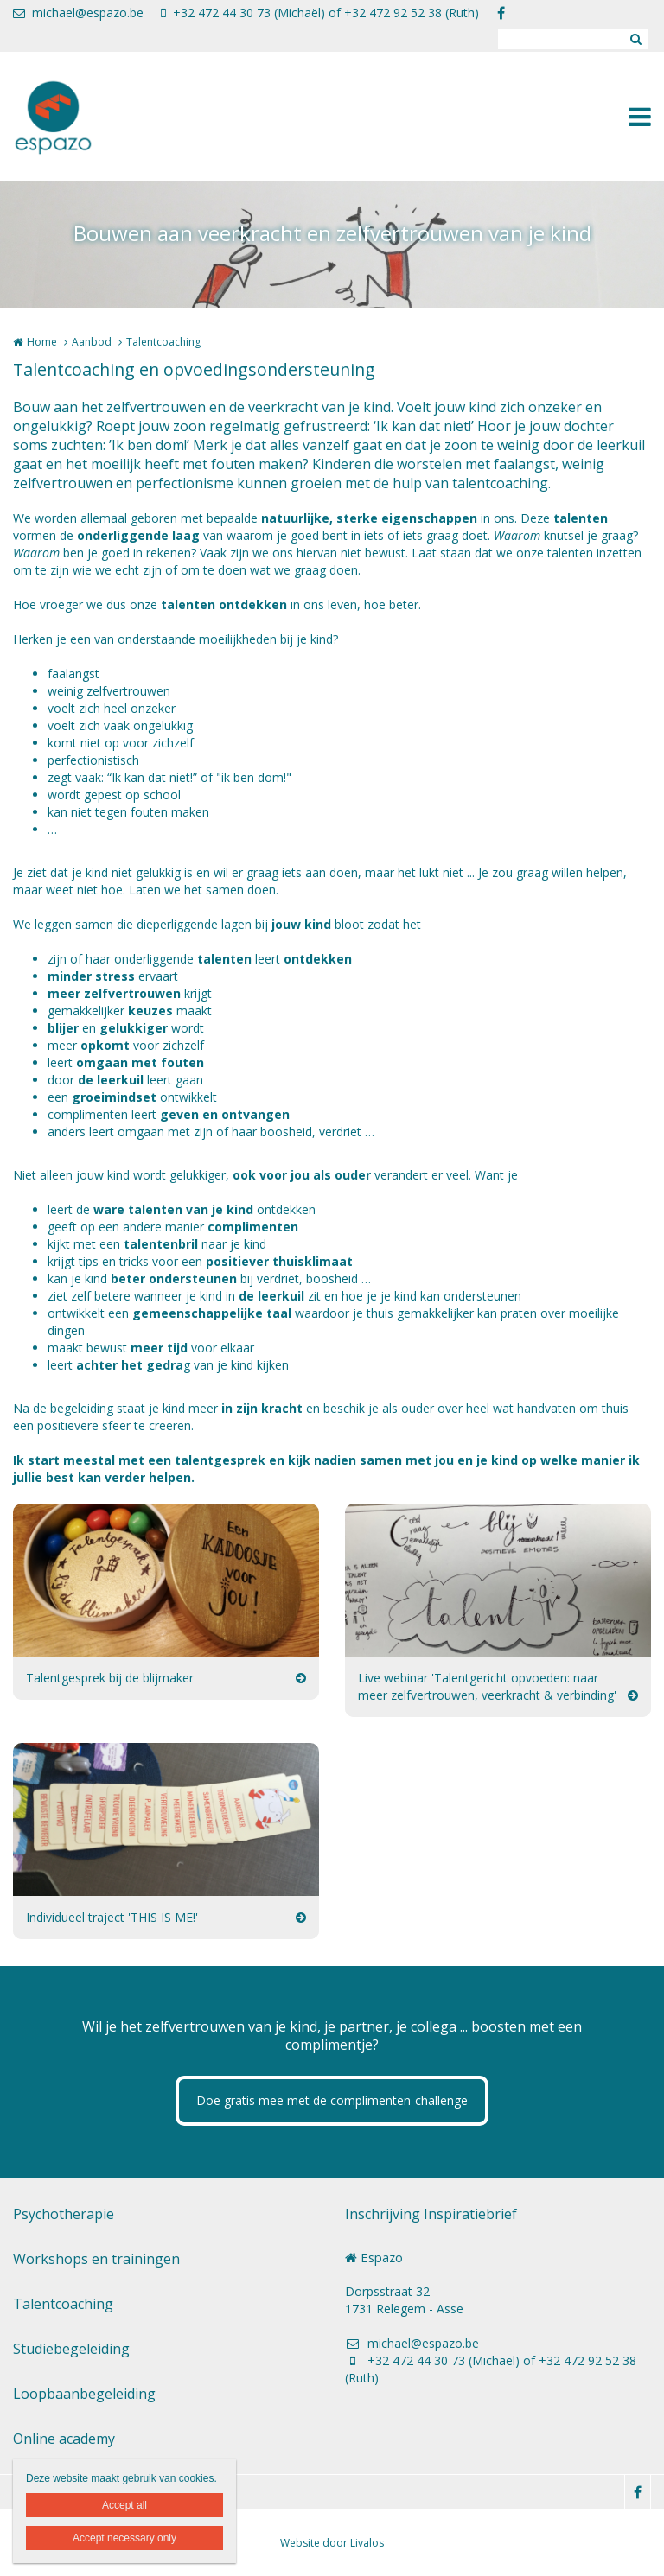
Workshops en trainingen (96, 2258)
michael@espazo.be (78, 12)
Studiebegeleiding (71, 2348)
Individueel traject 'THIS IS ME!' (112, 1917)
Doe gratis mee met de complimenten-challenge (332, 2100)
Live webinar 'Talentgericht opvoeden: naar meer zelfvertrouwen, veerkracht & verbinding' (487, 1686)
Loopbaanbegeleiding (84, 2393)
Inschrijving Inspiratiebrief (431, 2213)
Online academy (64, 2438)
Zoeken (635, 39)
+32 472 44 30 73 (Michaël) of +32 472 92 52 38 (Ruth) (320, 12)
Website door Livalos (332, 2542)
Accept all (124, 2505)
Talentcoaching (63, 2303)
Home (42, 341)
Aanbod (92, 341)
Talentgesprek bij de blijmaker (110, 1678)
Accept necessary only (124, 2538)
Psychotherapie (63, 2213)
